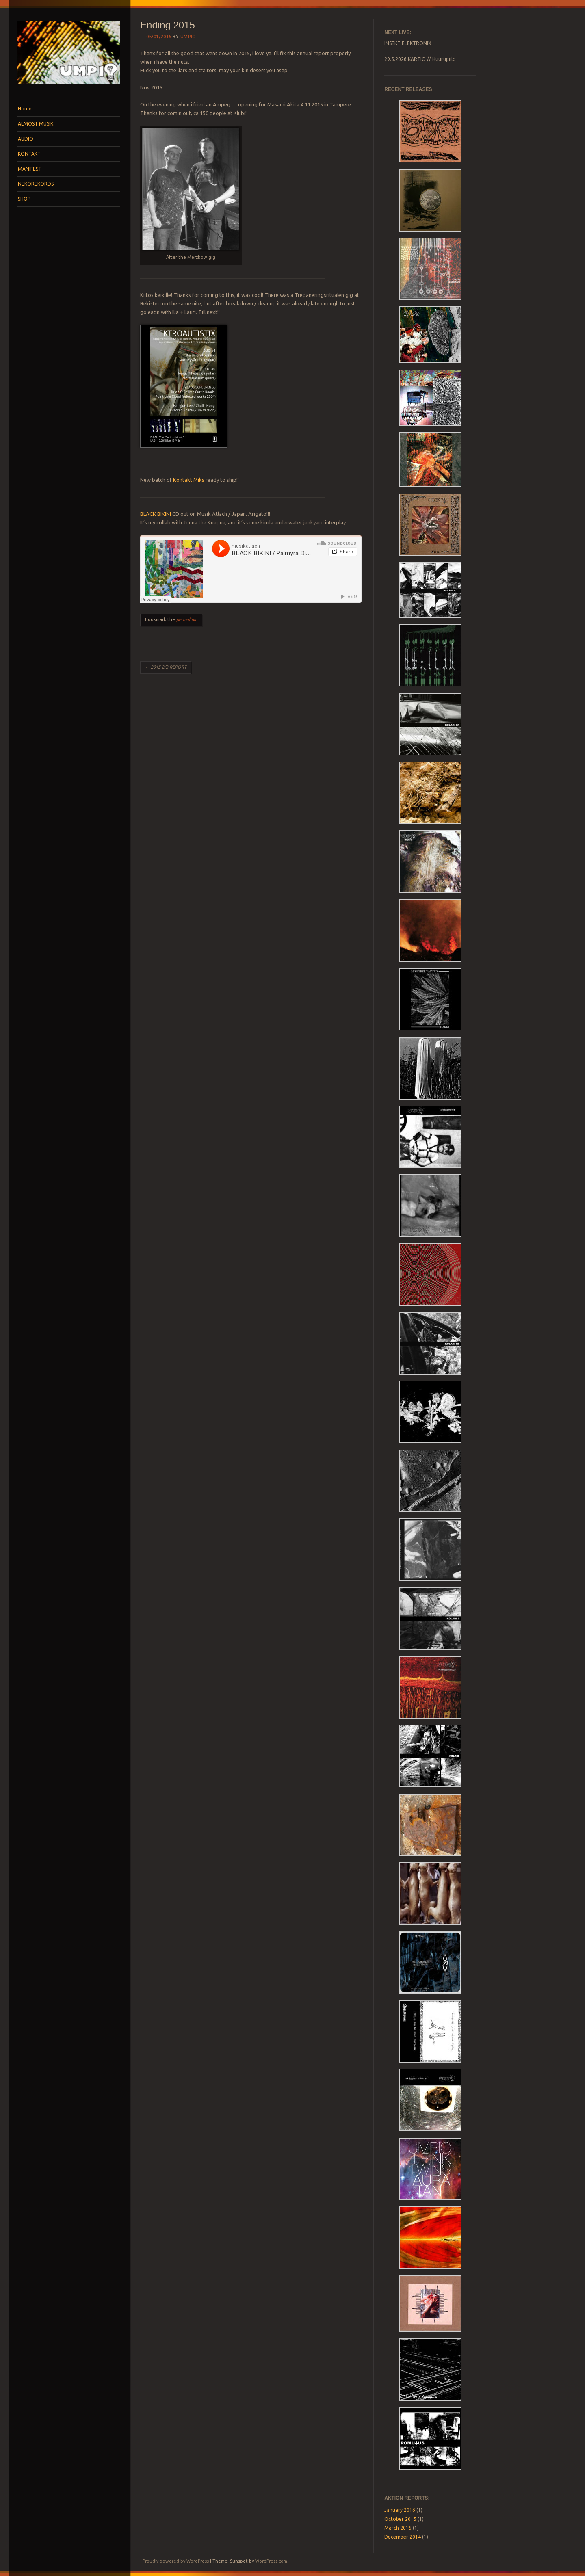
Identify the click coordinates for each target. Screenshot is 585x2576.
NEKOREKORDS (36, 183)
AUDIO (25, 138)
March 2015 (398, 2528)
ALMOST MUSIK (35, 123)
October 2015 (400, 2519)
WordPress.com (271, 2561)
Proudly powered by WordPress (176, 2561)
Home (25, 108)
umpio (188, 36)
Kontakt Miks (188, 480)
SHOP (24, 198)
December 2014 (402, 2536)
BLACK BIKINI (155, 514)
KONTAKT (29, 153)
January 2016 (399, 2510)
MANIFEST (29, 168)
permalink (186, 619)
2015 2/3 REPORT (165, 667)
